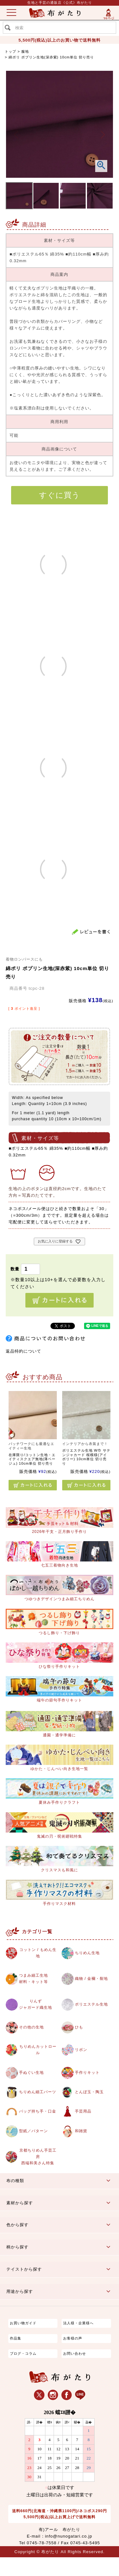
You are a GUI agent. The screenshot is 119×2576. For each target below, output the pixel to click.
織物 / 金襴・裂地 (92, 1980)
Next (103, 134)
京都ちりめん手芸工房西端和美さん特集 (37, 2175)
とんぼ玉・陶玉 (90, 2099)
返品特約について (23, 1351)
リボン (81, 2052)
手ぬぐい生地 (32, 2075)
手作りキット (88, 2075)
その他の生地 (32, 2029)
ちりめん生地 (88, 1953)
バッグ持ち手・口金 (38, 2125)
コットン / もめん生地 (37, 1953)
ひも (79, 2029)
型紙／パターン (34, 2149)
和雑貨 (81, 2149)
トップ (10, 51)
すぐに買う (59, 495)
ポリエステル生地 (92, 2006)
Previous (16, 134)
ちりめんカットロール (37, 2053)
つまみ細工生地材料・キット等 (34, 1980)
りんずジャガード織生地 (37, 2006)
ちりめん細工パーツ (38, 2099)
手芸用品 (84, 2125)
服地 (25, 51)
